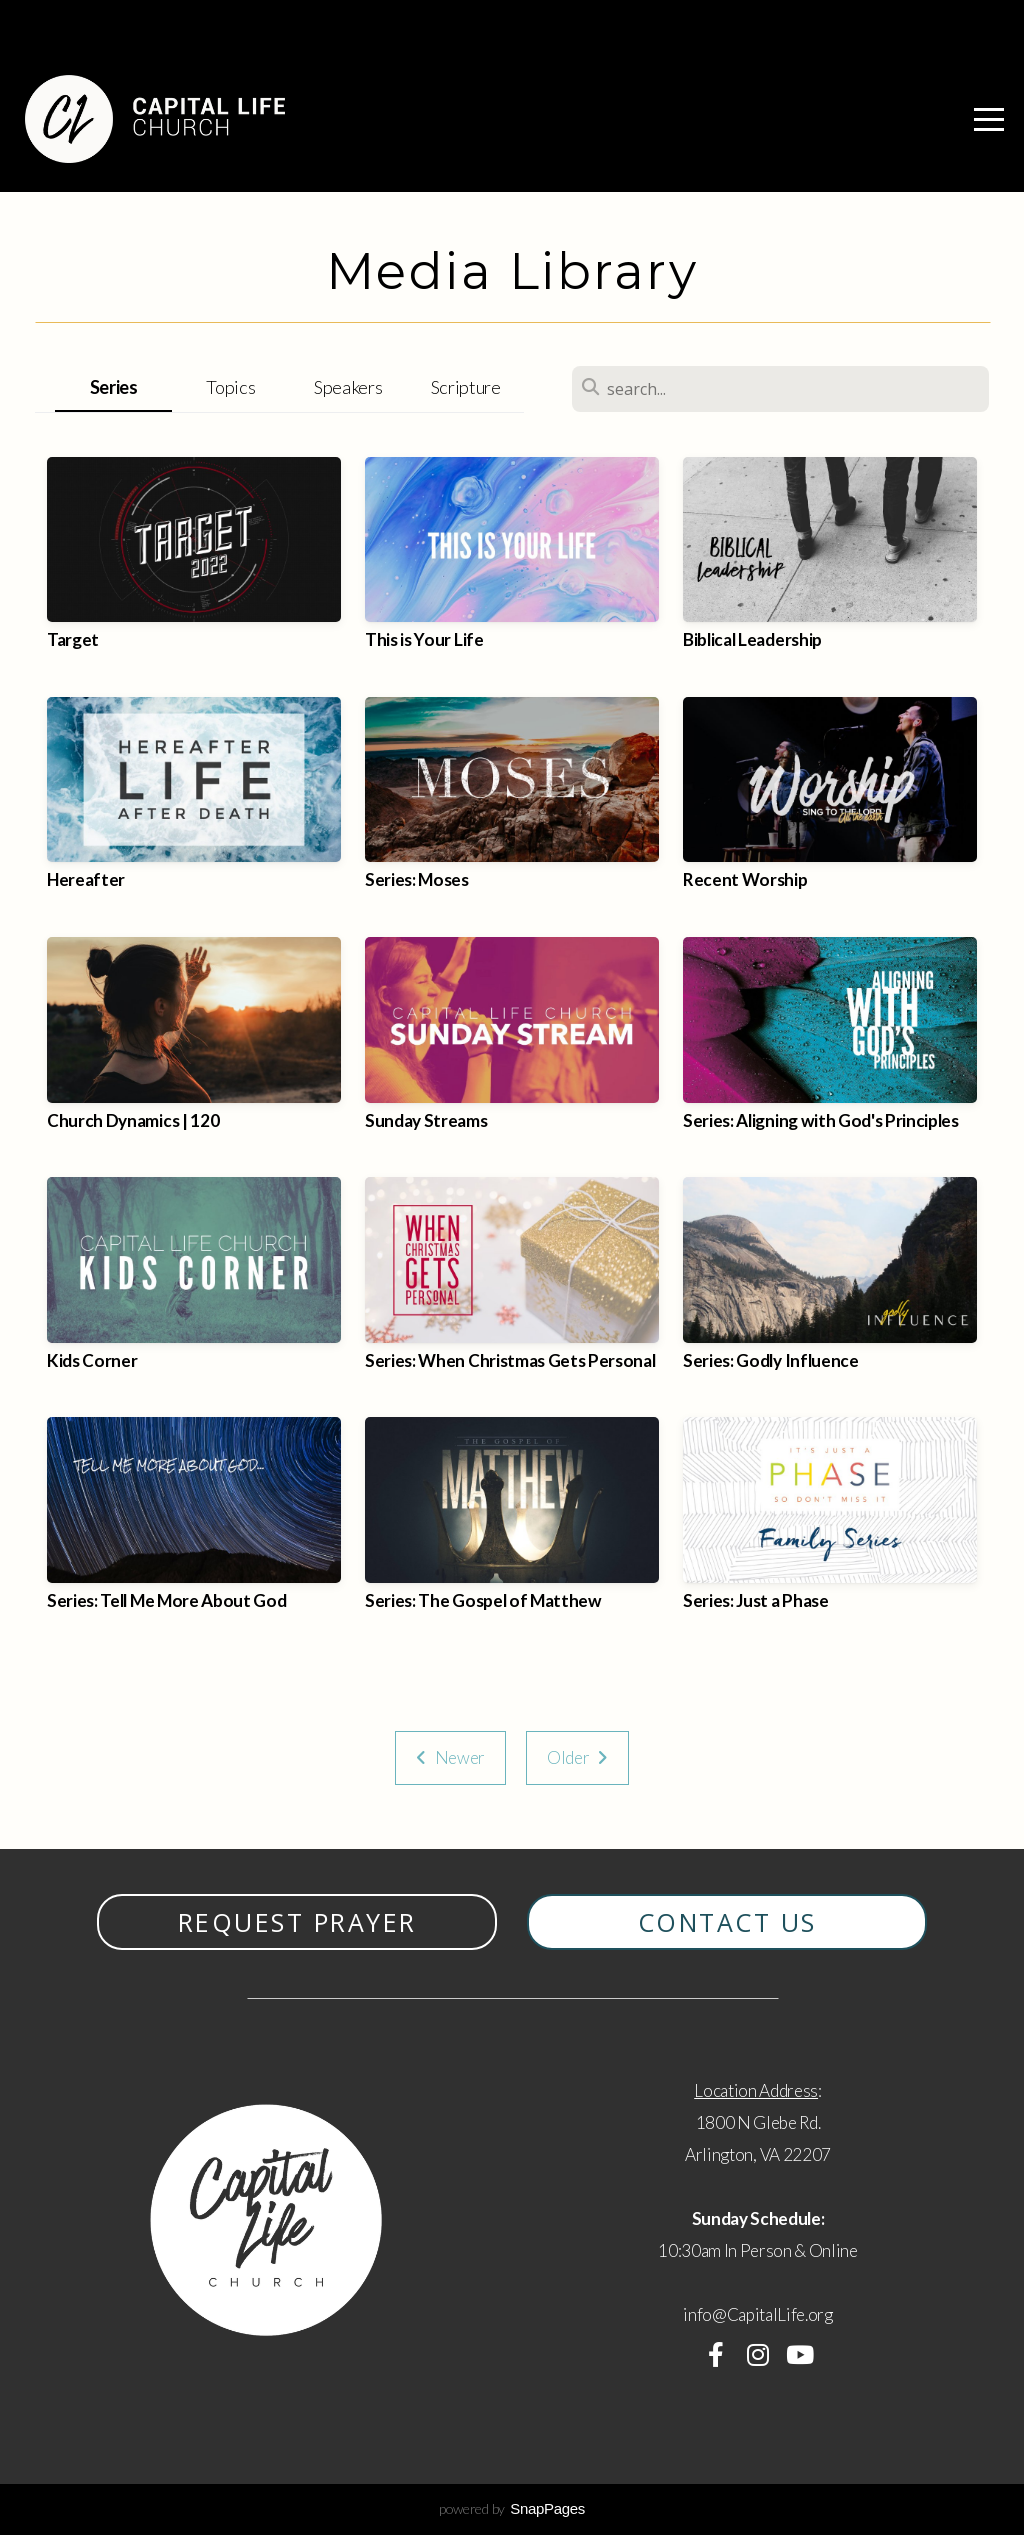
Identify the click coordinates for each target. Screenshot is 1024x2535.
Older (577, 1757)
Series (114, 387)
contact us (727, 1922)
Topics (230, 387)
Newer (450, 1757)
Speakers (348, 387)
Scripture (466, 387)
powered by (512, 2508)
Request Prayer (297, 1922)
